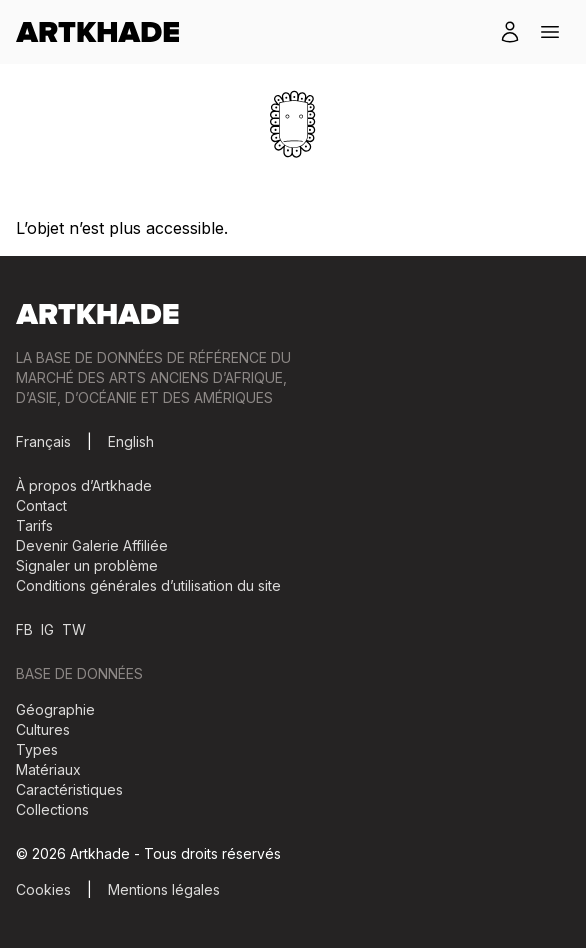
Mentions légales (164, 889)
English (131, 441)
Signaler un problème (87, 565)
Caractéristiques (69, 789)
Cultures (43, 729)
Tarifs (34, 525)
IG (47, 629)
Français (43, 441)
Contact (41, 505)
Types (37, 749)
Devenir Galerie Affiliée (92, 545)
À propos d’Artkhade (84, 485)
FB (24, 629)
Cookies (43, 889)
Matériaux (48, 769)
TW (74, 629)
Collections (52, 809)
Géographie (55, 709)
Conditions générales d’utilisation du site (148, 585)
